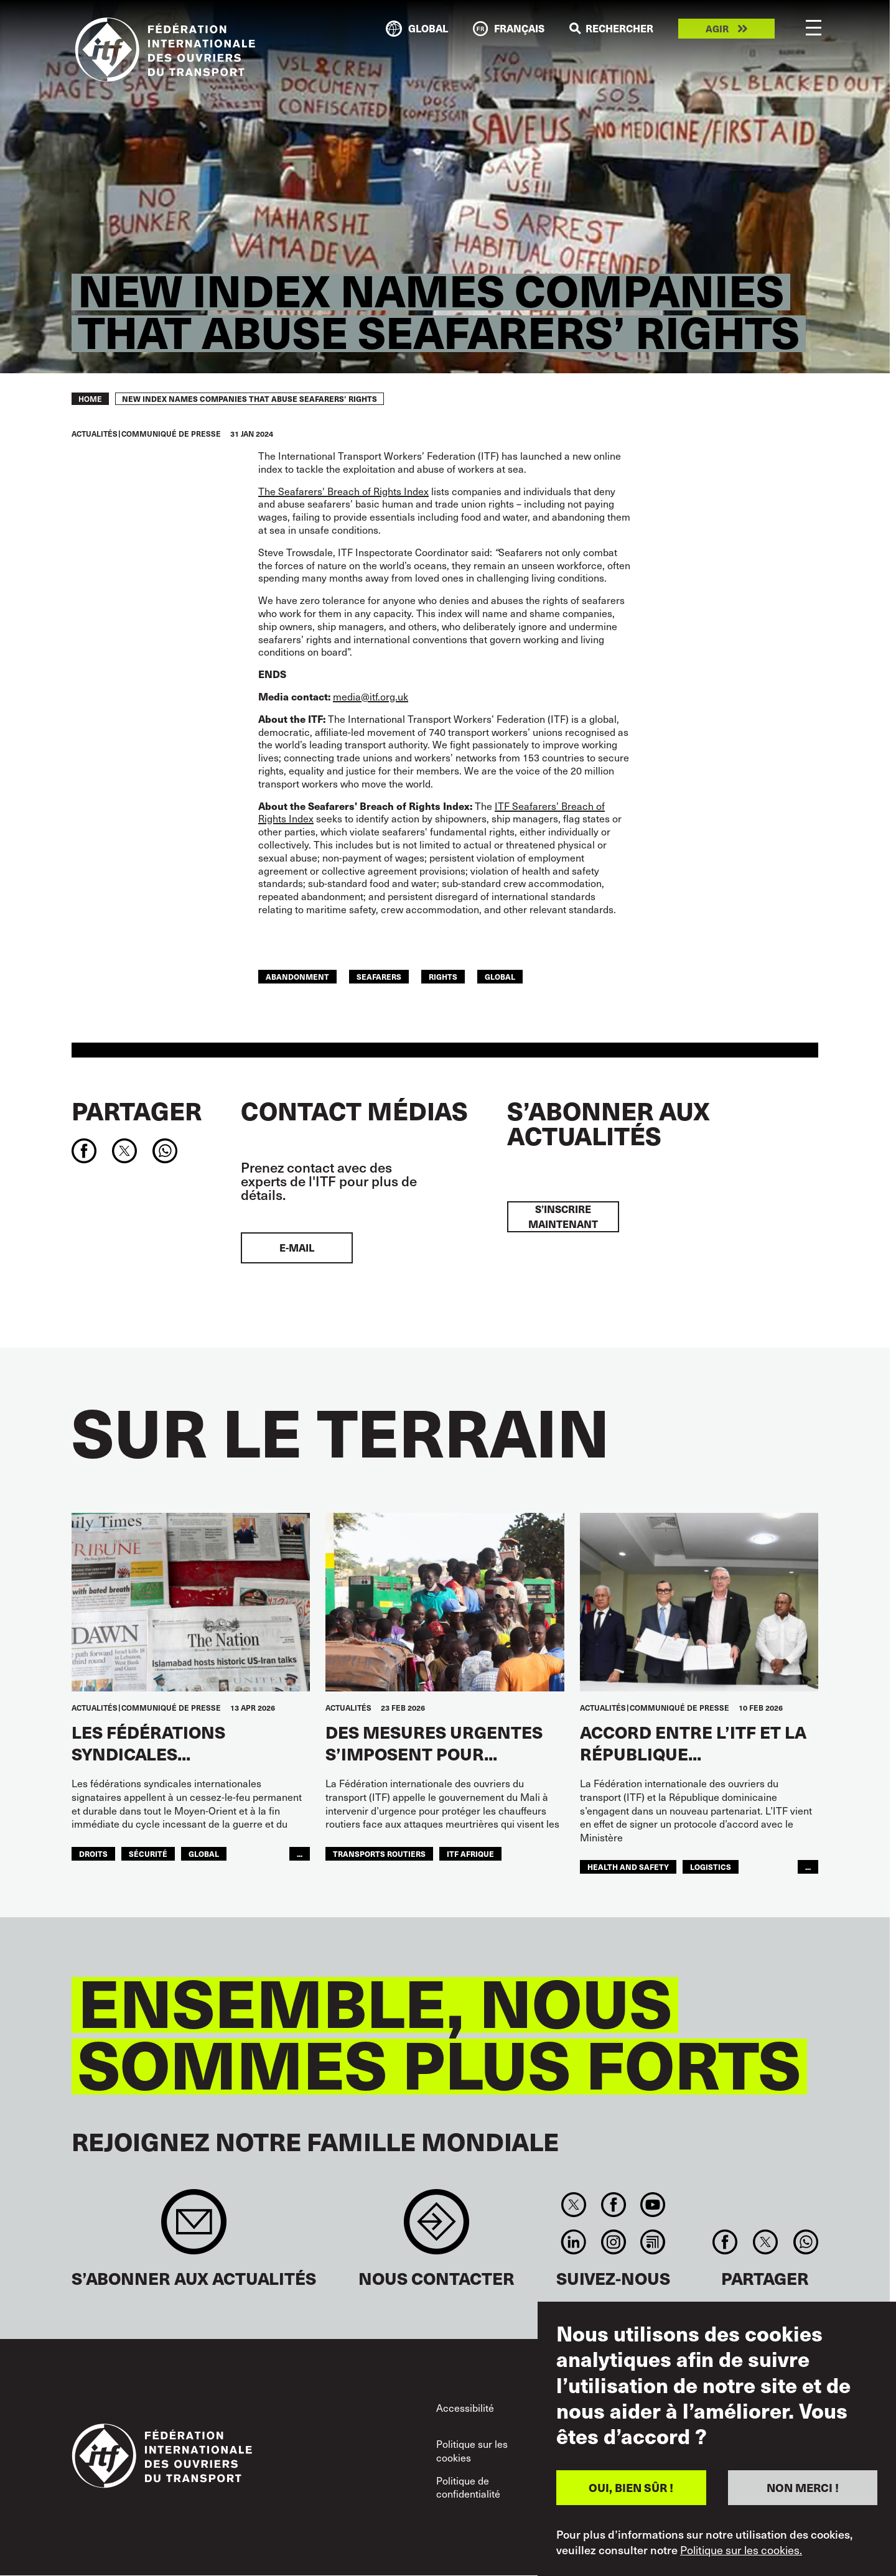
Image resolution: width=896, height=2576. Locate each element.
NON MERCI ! (803, 2487)
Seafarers (379, 976)
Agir (717, 28)
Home (90, 399)
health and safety (628, 1866)
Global (500, 976)
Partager (137, 1110)
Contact (436, 2228)
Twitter (574, 2204)
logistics (710, 1866)
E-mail (296, 1247)
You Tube (652, 2204)
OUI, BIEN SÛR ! (631, 2487)
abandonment (297, 976)
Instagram (613, 2242)
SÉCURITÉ (148, 1853)
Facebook (613, 2204)
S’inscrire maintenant (563, 1216)
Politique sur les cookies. (741, 2549)
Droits (93, 1853)
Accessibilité (465, 2407)
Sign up (193, 2228)
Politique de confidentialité (468, 2487)
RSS (652, 2242)
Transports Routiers (379, 1853)
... (299, 1853)
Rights (443, 976)
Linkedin (574, 2242)
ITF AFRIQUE (470, 1853)
